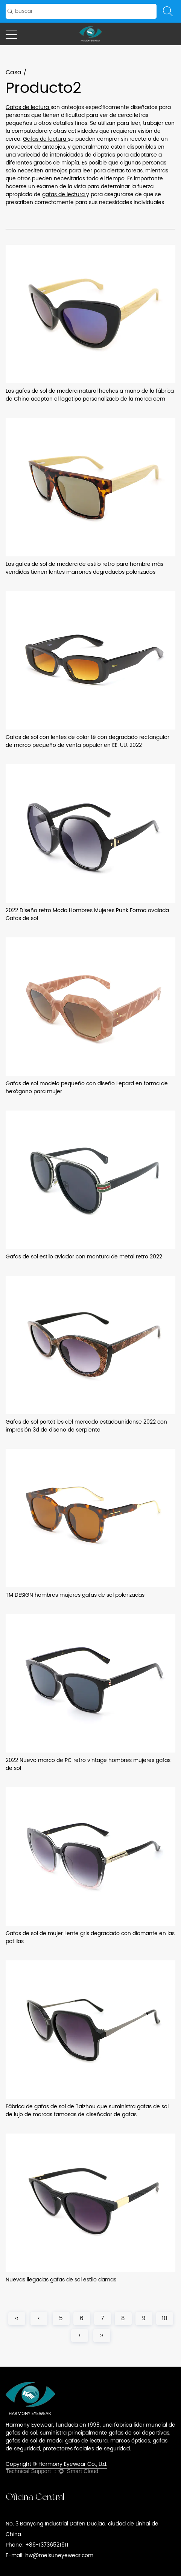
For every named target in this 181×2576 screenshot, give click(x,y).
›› (101, 2335)
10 (164, 2318)
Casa (13, 72)
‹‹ (16, 2318)
